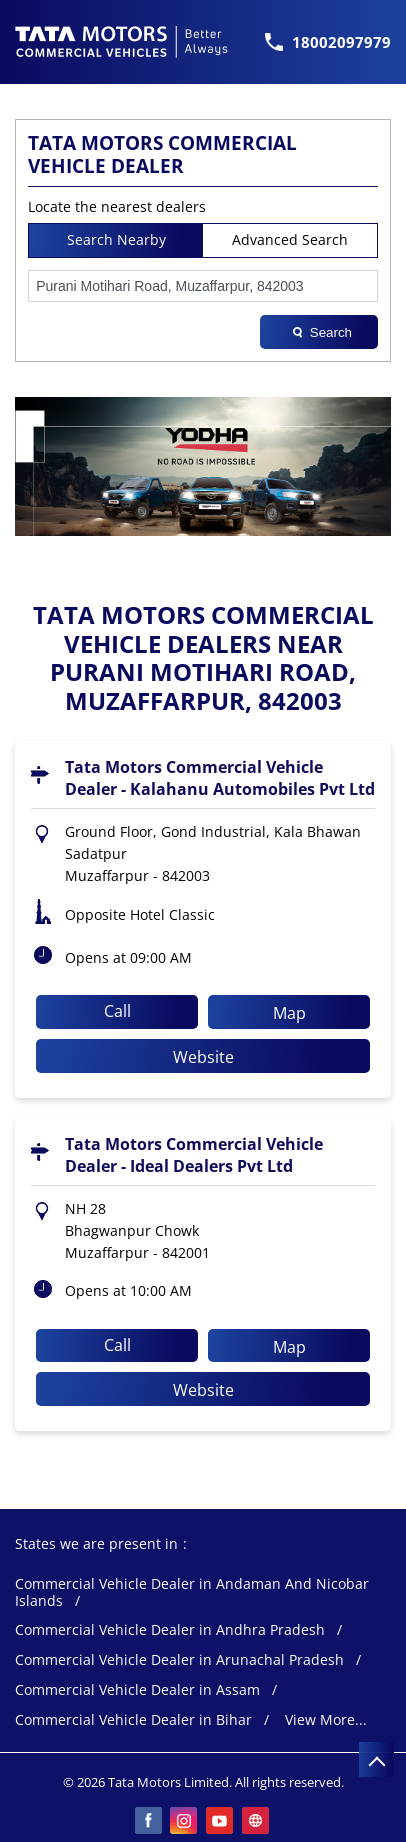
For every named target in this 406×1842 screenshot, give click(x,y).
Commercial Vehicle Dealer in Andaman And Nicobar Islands (192, 1593)
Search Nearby (116, 239)
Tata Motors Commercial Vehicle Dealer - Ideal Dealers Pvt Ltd (194, 1155)
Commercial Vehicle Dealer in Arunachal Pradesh (179, 1660)
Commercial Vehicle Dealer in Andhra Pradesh (170, 1630)
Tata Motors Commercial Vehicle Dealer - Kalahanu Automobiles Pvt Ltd (220, 778)
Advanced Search (290, 239)
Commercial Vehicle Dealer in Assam (137, 1690)
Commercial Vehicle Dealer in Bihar (133, 1720)
